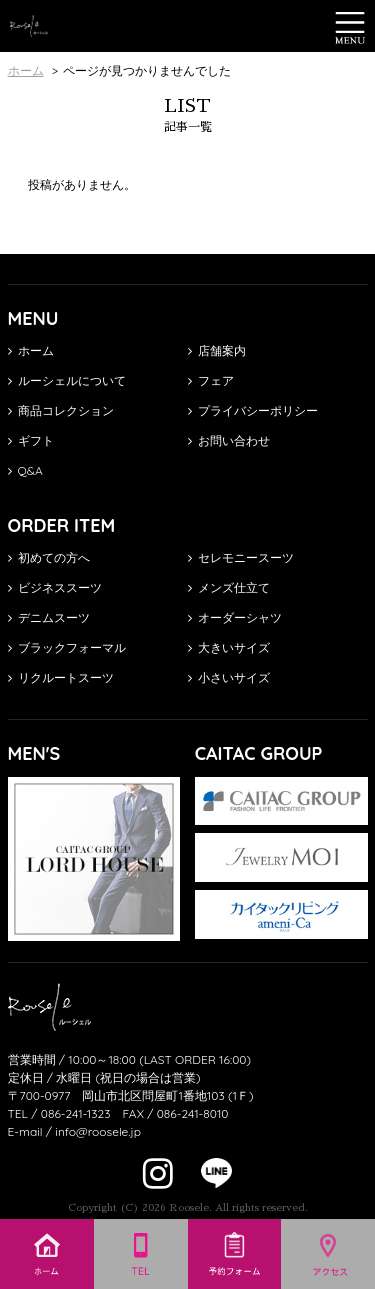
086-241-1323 (76, 1113)
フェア (211, 380)
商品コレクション (61, 410)
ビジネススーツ (55, 587)
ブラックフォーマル (67, 647)
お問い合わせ (229, 440)
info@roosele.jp (98, 1131)
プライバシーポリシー (253, 410)
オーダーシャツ (235, 617)
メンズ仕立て (229, 587)
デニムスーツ (49, 617)
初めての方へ (49, 557)
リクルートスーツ (61, 677)
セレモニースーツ (241, 557)
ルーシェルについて (67, 380)
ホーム (31, 350)
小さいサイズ (229, 677)
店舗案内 (217, 350)
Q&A (25, 470)
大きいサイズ (229, 647)
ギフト (31, 440)
